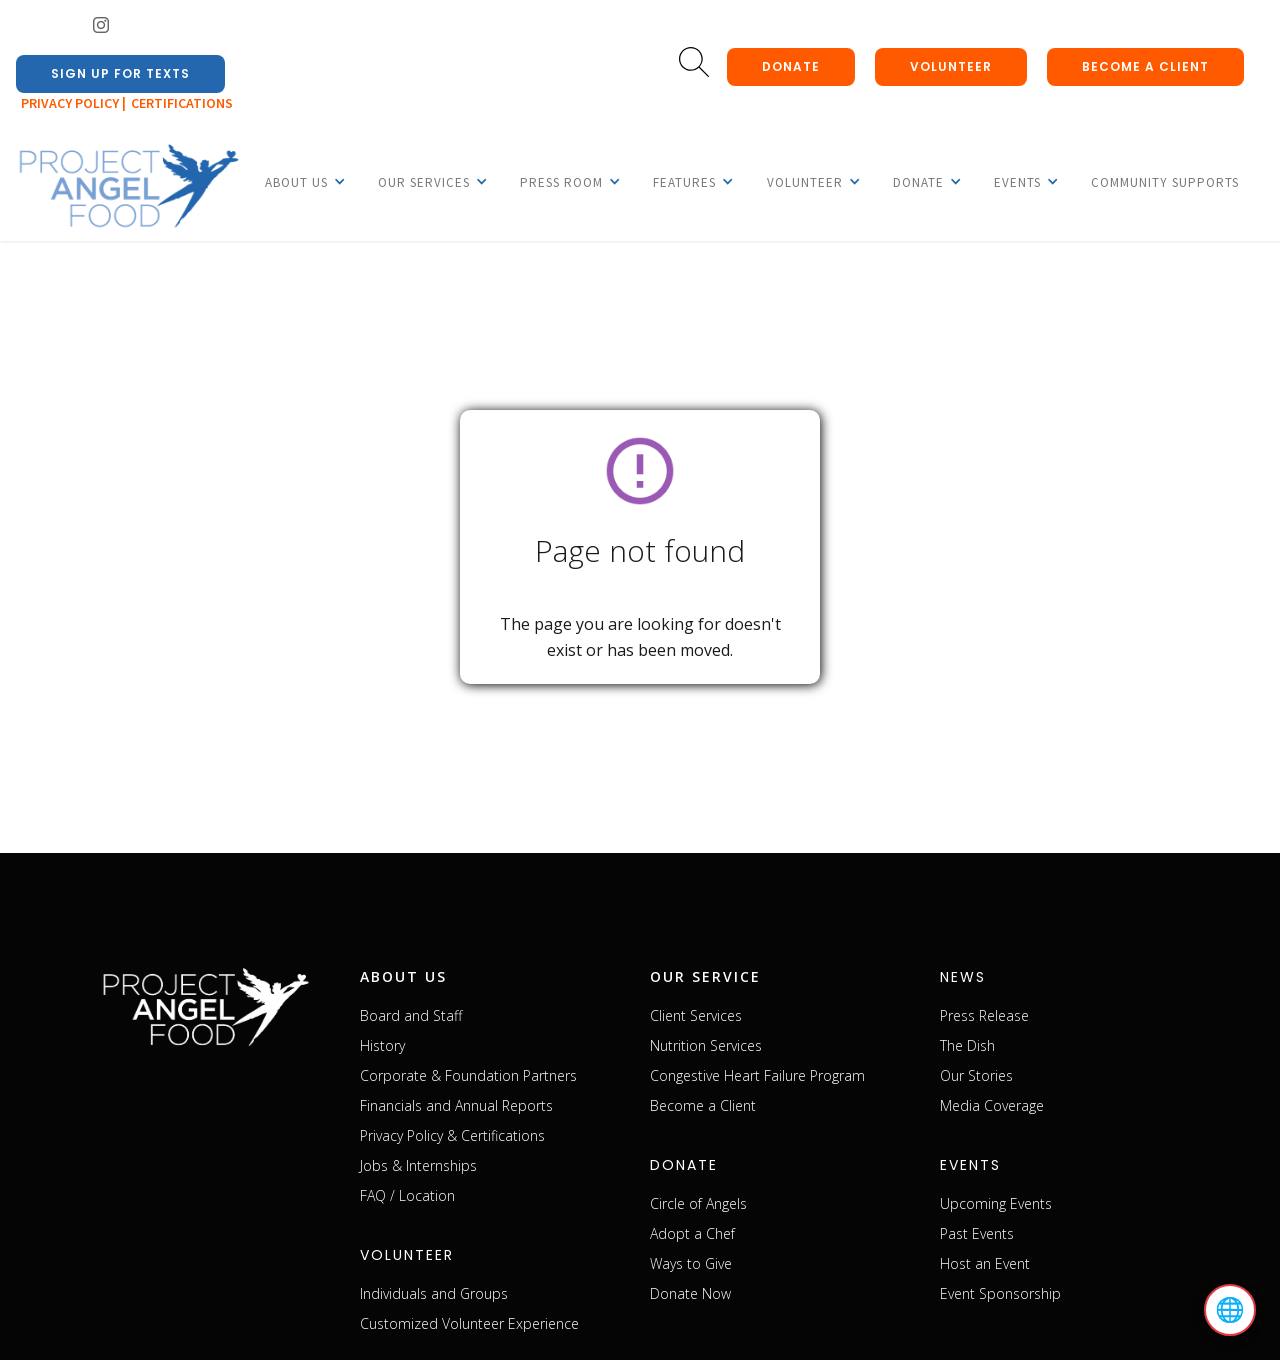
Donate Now (690, 1293)
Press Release (984, 1015)
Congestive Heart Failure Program (757, 1075)
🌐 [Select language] (1230, 1310)
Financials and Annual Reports (456, 1105)
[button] (296, 182)
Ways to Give (691, 1263)
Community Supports (1165, 182)
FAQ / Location (407, 1195)
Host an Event (985, 1263)
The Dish (967, 1045)
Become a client (1145, 66)
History (382, 1045)
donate (791, 66)
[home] (128, 187)
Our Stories (976, 1075)
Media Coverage (992, 1105)
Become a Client (703, 1105)
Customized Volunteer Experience (469, 1323)
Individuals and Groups (434, 1293)
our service (705, 976)
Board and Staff (411, 1015)
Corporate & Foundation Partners (468, 1075)
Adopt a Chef (692, 1233)
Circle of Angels (698, 1203)
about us (403, 976)
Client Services (696, 1015)
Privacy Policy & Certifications (452, 1135)
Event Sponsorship (1000, 1293)
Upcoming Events (996, 1203)
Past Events (977, 1233)
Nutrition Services (706, 1045)
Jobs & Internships (418, 1165)
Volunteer (951, 66)
